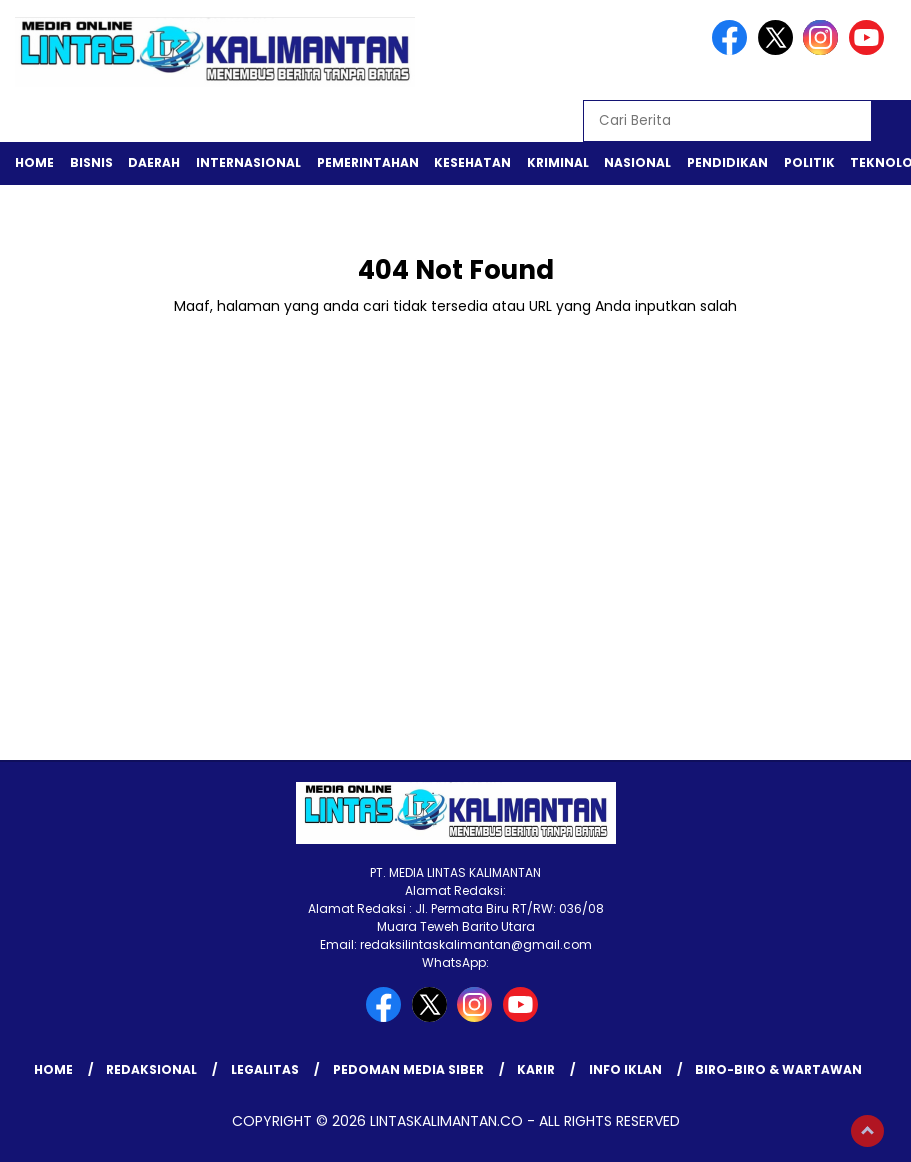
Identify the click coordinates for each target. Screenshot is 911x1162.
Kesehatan (472, 162)
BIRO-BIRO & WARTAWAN (778, 1069)
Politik (809, 162)
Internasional (248, 162)
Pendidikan (727, 162)
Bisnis (91, 162)
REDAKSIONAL (151, 1069)
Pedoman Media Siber (408, 1069)
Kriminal (558, 162)
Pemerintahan (368, 162)
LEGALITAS (265, 1069)
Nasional (637, 162)
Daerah (154, 162)
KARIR (536, 1069)
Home (34, 162)
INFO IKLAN (625, 1069)
